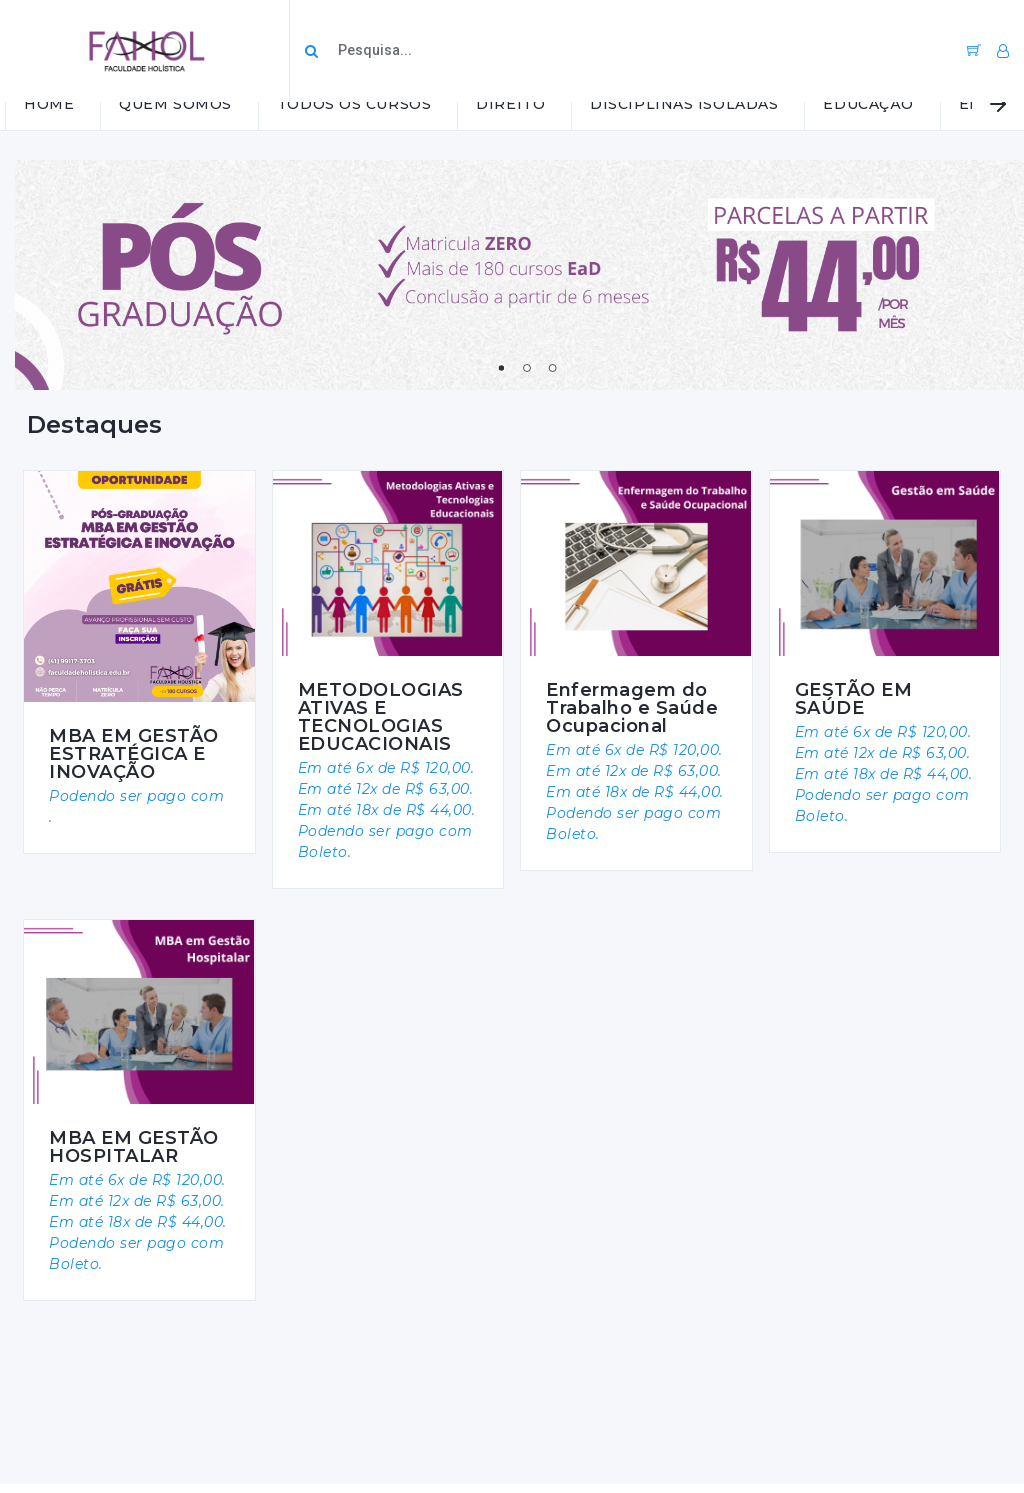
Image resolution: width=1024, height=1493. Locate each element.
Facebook (64, 1436)
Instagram (64, 1412)
